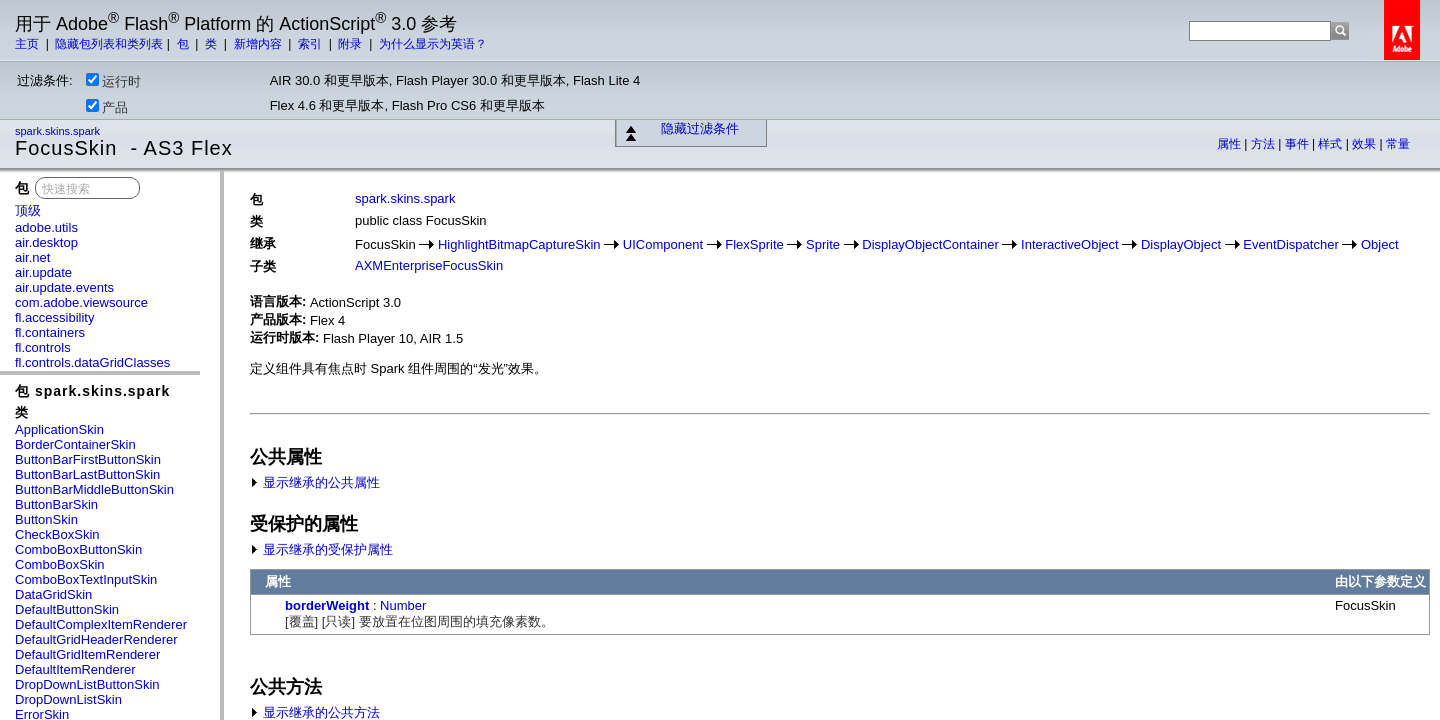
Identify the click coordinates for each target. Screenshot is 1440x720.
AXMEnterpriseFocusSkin (429, 265)
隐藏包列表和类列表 (109, 44)
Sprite (823, 244)
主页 (28, 44)
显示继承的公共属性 (315, 482)
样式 (1331, 144)
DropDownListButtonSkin (87, 684)
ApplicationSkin (59, 429)
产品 (107, 107)
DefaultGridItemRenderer (87, 654)
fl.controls (43, 347)
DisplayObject (1181, 244)
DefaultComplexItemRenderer (101, 624)
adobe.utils (46, 227)
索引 (311, 44)
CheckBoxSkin (57, 534)
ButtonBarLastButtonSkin (87, 474)
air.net (32, 257)
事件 (1298, 144)
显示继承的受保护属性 (321, 549)
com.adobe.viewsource (81, 302)
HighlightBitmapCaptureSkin (519, 244)
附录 (351, 44)
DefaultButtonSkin (67, 609)
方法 (1264, 144)
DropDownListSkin (68, 699)
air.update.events (64, 287)
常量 (1398, 144)
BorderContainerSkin (75, 444)
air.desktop (46, 242)
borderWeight (327, 605)
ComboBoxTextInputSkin (86, 579)
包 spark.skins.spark (92, 391)
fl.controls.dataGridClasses (92, 362)
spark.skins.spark (59, 131)
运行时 (113, 81)
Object (1380, 244)
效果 (1365, 144)
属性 (1230, 144)
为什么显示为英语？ (433, 44)
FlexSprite (754, 244)
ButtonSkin (46, 519)
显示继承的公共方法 (315, 712)
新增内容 (259, 44)
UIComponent (663, 244)
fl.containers (50, 332)
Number (403, 605)
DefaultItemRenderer (75, 669)
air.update (43, 272)
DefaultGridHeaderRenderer (96, 639)
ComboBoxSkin (60, 564)
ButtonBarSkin (56, 504)
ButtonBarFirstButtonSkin (88, 459)
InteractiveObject (1070, 244)
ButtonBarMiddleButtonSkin (94, 489)
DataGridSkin (53, 594)
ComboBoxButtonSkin (78, 549)
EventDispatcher (1290, 244)
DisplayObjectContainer (930, 244)
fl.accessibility (54, 317)
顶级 (28, 210)
